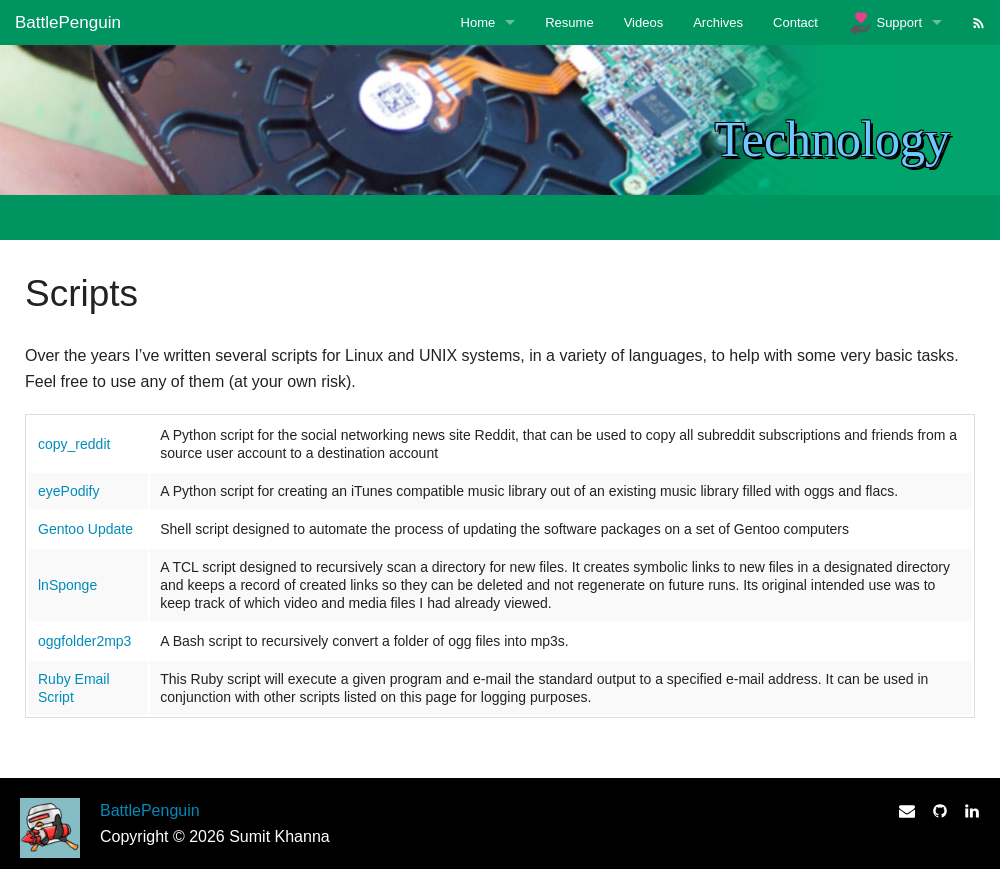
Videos (644, 22)
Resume (569, 22)
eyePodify (68, 491)
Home (478, 22)
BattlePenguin (68, 22)
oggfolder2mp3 (84, 641)
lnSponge (67, 585)
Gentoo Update (85, 529)
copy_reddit (74, 444)
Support (885, 23)
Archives (718, 22)
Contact (795, 22)
